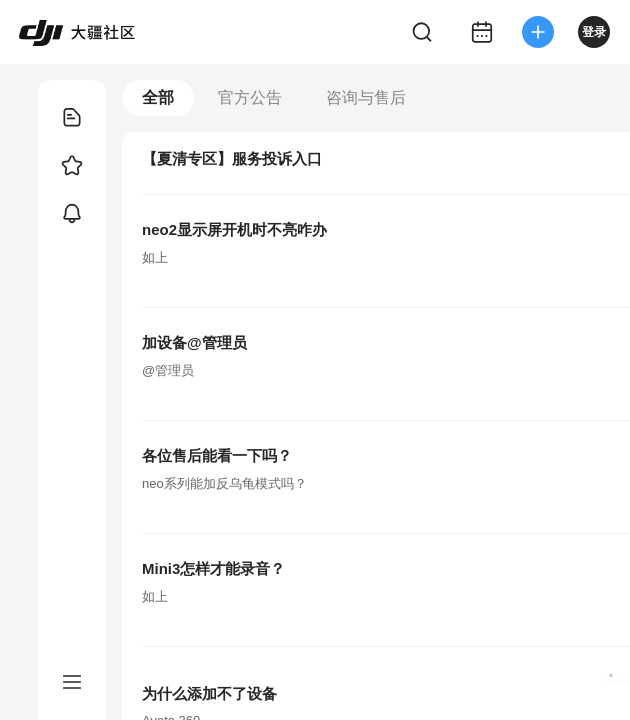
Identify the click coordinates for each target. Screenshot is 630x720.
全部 (158, 97)
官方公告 (250, 97)
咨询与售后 (366, 97)
